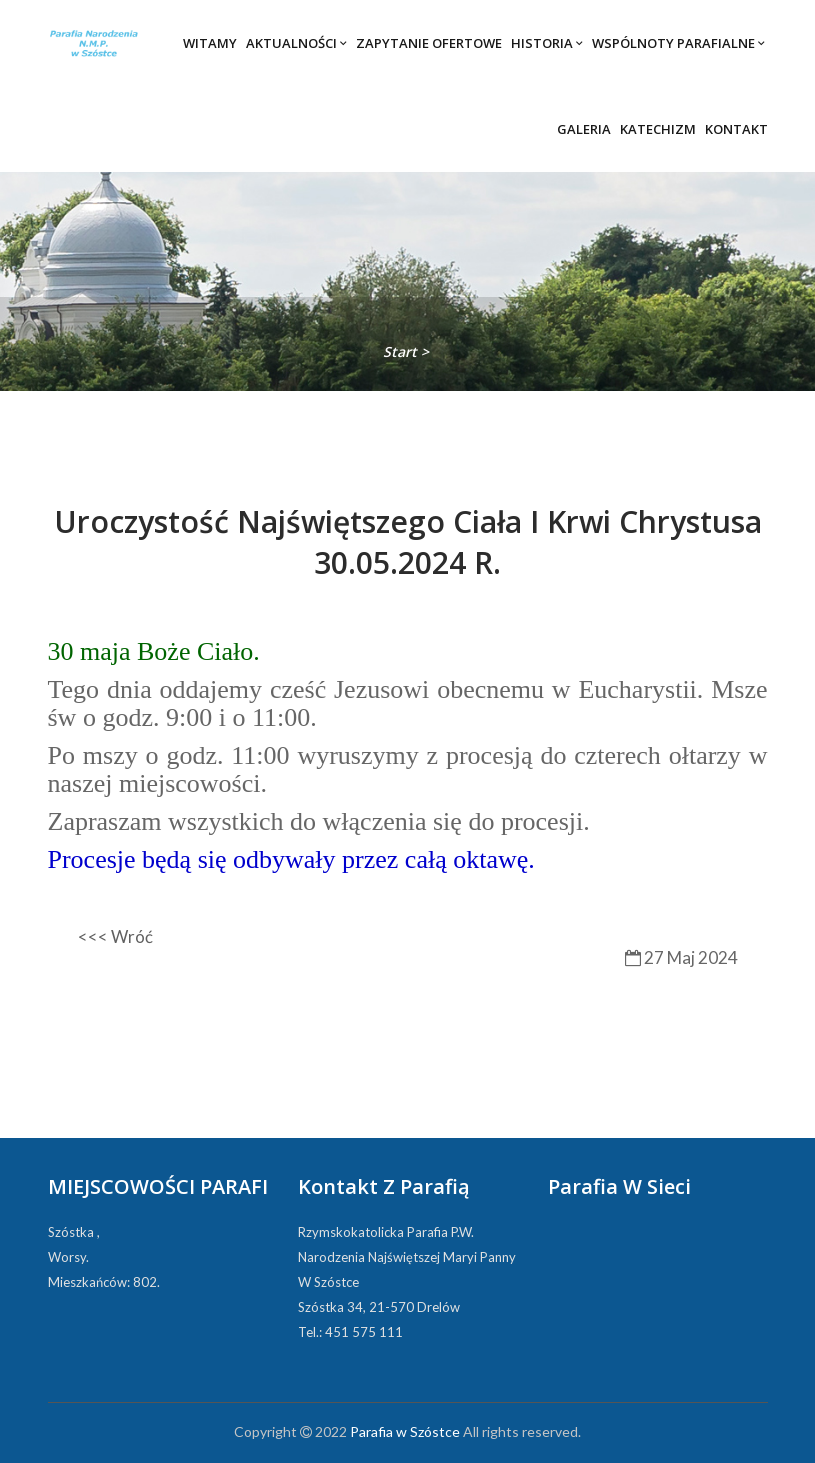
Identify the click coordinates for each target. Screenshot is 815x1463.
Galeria (584, 129)
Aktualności (296, 43)
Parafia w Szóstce (405, 1431)
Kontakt (736, 129)
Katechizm (658, 129)
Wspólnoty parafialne (678, 43)
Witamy (210, 43)
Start (402, 351)
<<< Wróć (115, 936)
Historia (547, 43)
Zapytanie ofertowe (429, 43)
